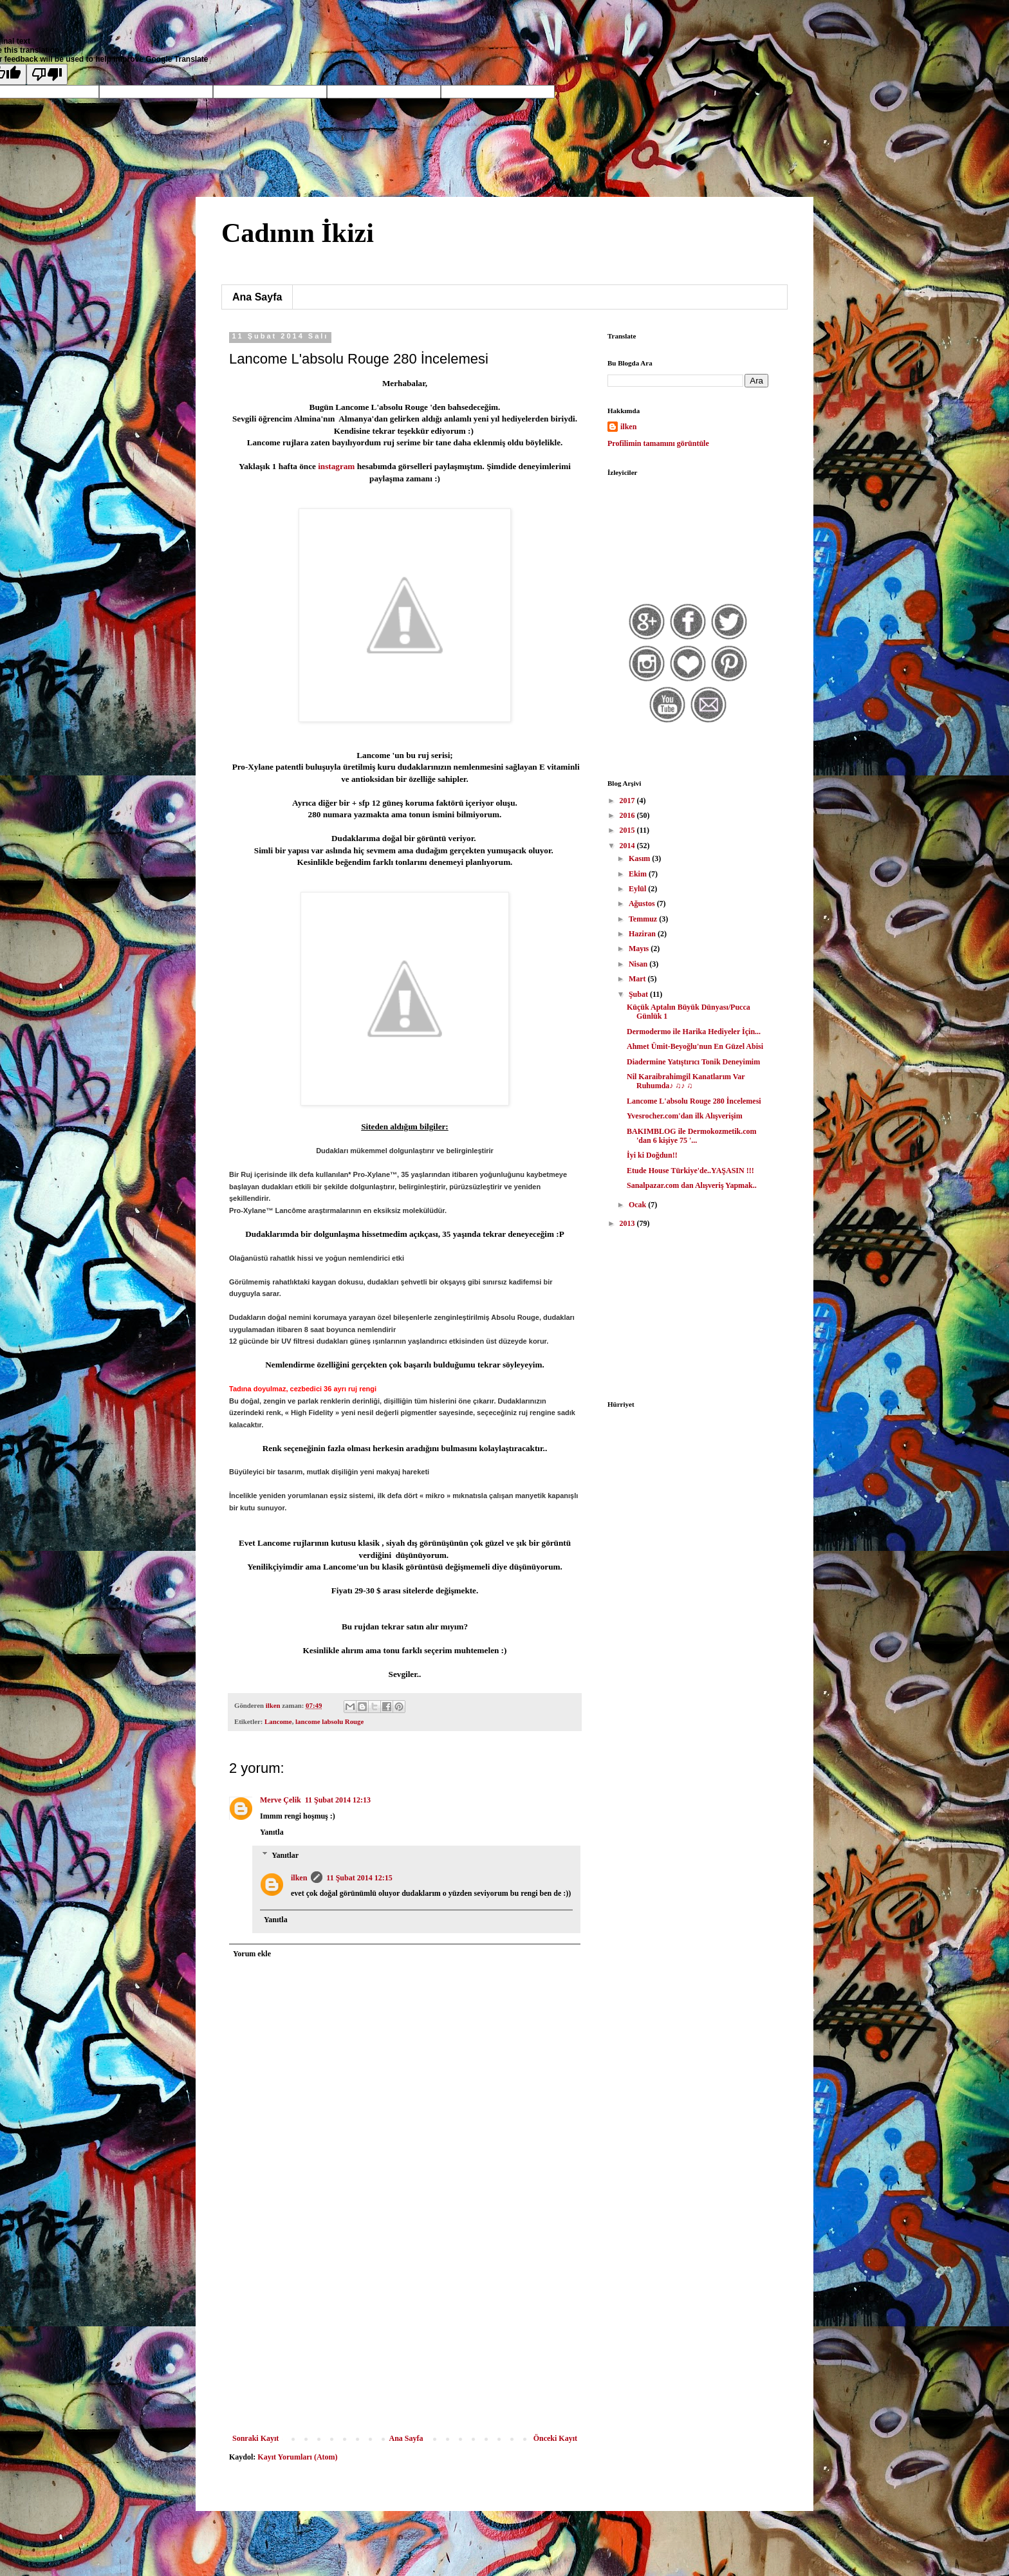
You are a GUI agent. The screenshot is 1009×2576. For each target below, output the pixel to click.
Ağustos (643, 903)
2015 (628, 830)
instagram (336, 466)
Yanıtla (272, 1832)
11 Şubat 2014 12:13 (338, 1799)
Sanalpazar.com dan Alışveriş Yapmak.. (692, 1185)
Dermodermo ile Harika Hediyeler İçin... (694, 1031)
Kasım (640, 858)
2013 (628, 1223)
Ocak (638, 1204)
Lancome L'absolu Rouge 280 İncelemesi (694, 1101)
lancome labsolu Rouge (329, 1721)
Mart (638, 978)
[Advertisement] (404, 2337)
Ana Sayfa (257, 297)
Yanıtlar (285, 1855)
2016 (628, 815)
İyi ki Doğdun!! (652, 1155)
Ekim (639, 873)
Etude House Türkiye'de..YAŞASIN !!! (690, 1170)
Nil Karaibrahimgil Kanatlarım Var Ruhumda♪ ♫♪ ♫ (686, 1081)
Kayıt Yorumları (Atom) (297, 2456)
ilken (299, 1877)
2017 (628, 800)
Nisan (639, 963)
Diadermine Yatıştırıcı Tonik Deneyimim (693, 1061)
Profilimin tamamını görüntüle (658, 443)
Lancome (278, 1721)
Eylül (638, 888)
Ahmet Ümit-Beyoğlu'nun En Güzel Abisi (695, 1046)
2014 (628, 845)
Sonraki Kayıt (255, 2438)
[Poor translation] (47, 74)
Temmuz (644, 918)
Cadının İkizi (297, 233)
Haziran (643, 933)
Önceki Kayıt (555, 2438)
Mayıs (640, 948)
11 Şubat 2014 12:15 (359, 1877)
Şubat (639, 994)
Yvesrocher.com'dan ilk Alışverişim (685, 1115)
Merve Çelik (280, 1799)
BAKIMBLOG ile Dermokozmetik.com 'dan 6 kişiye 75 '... (692, 1136)
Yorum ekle (252, 1953)
